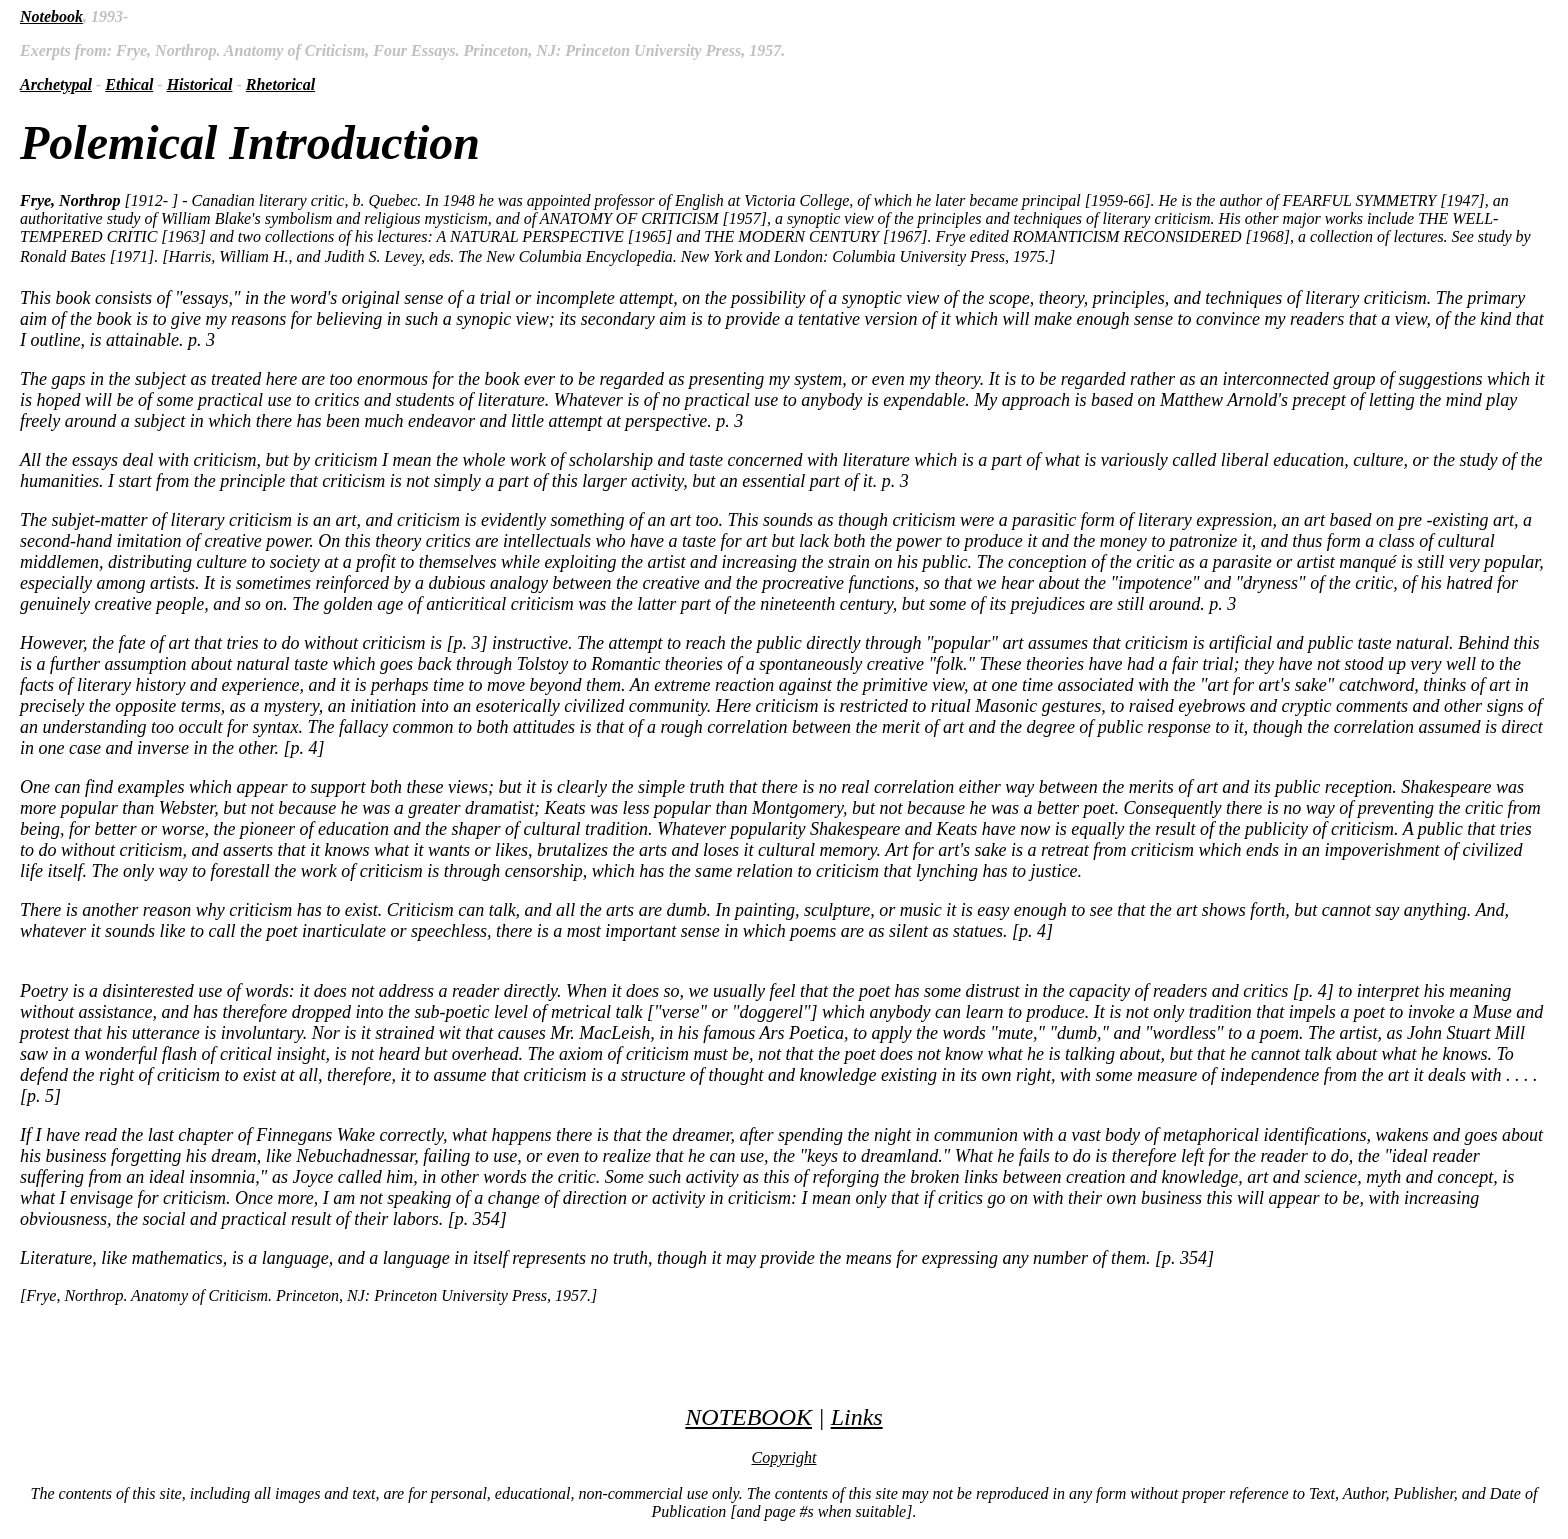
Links (857, 1417)
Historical (200, 84)
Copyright (784, 1457)
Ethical (129, 84)
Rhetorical (280, 84)
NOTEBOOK (748, 1417)
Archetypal (56, 84)
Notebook (51, 16)
